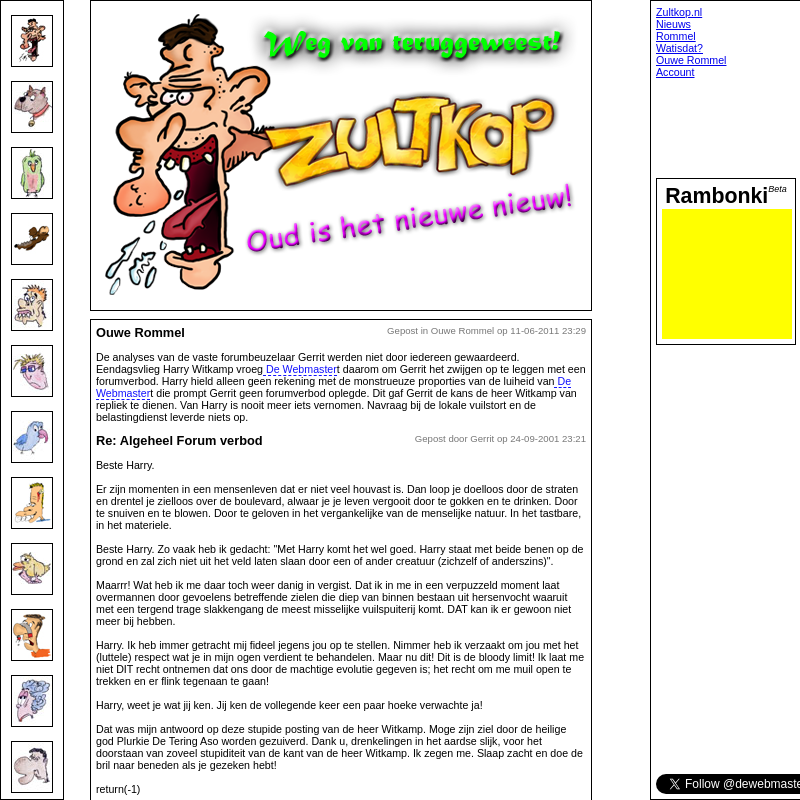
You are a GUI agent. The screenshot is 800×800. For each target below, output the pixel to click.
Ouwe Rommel (691, 60)
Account (675, 72)
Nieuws (673, 24)
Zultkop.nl (679, 12)
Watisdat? (679, 48)
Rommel (676, 36)
